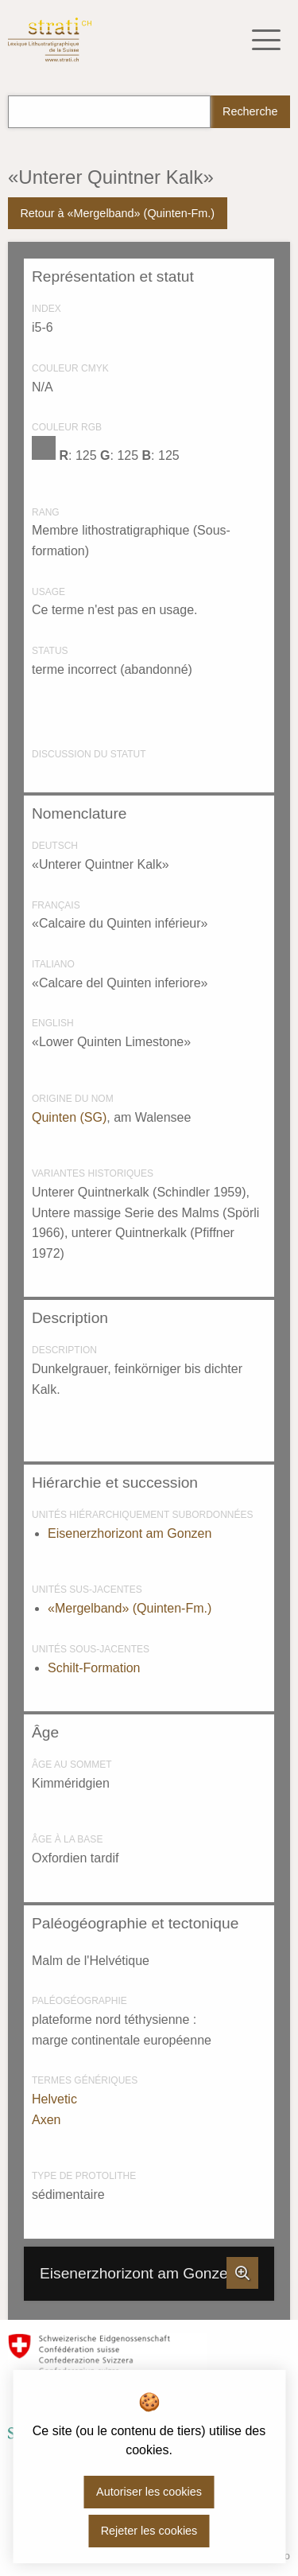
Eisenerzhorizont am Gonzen (129, 1533)
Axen (46, 2120)
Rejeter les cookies (149, 2530)
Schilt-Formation (94, 1668)
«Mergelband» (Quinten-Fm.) (129, 1608)
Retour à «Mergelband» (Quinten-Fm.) (117, 213)
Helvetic (54, 2099)
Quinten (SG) (69, 1117)
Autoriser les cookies (149, 2491)
